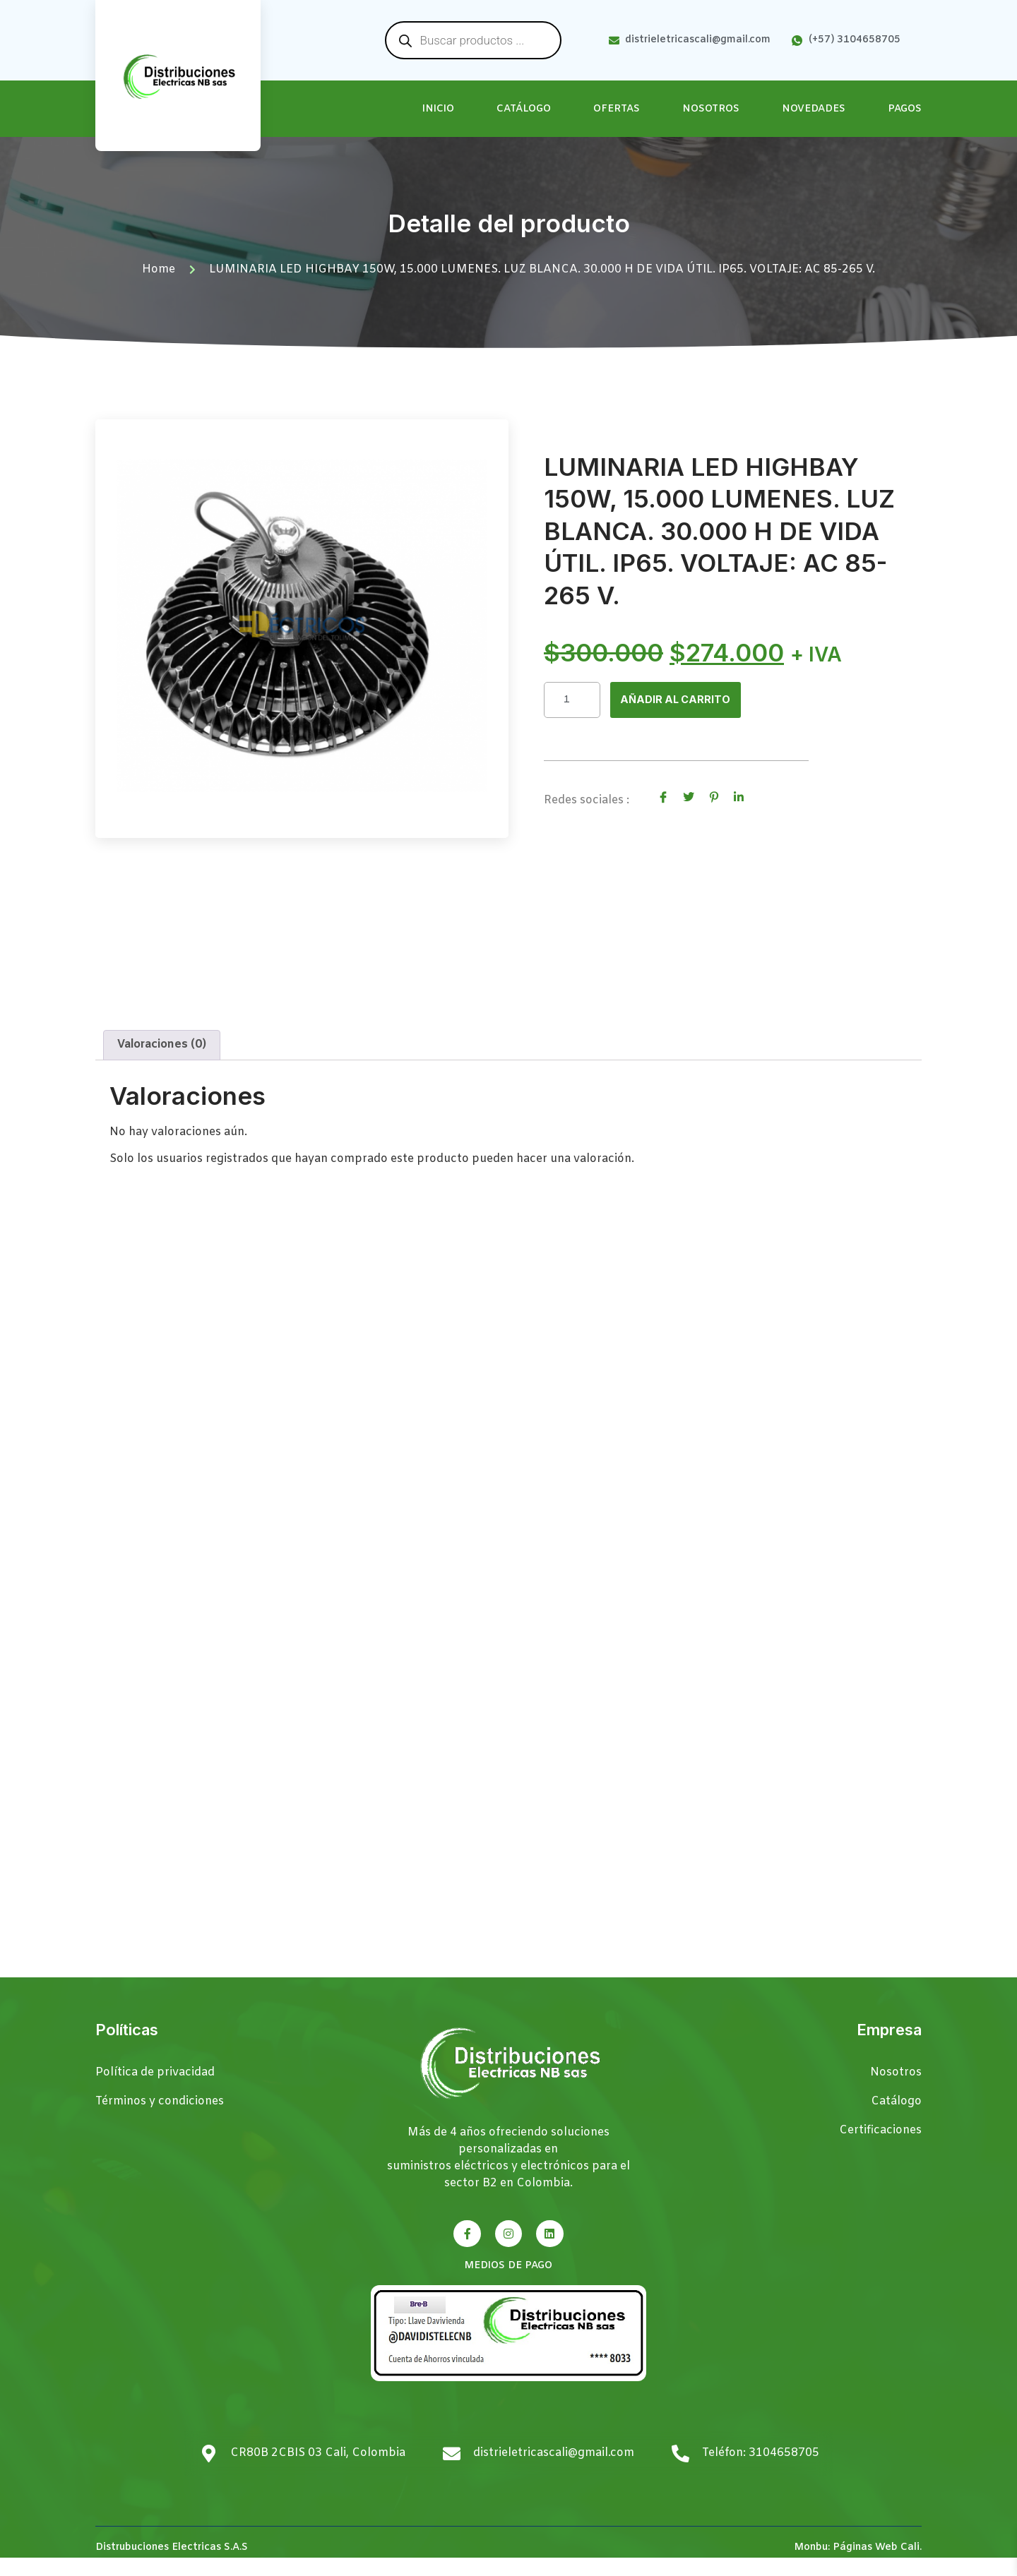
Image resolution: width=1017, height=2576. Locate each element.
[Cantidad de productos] (572, 700)
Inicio (438, 109)
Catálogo (523, 109)
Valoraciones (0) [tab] (161, 1062)
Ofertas (616, 109)
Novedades (813, 109)
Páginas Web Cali (876, 2565)
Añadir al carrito (679, 700)
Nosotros (710, 109)
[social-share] (663, 798)
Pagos (905, 109)
